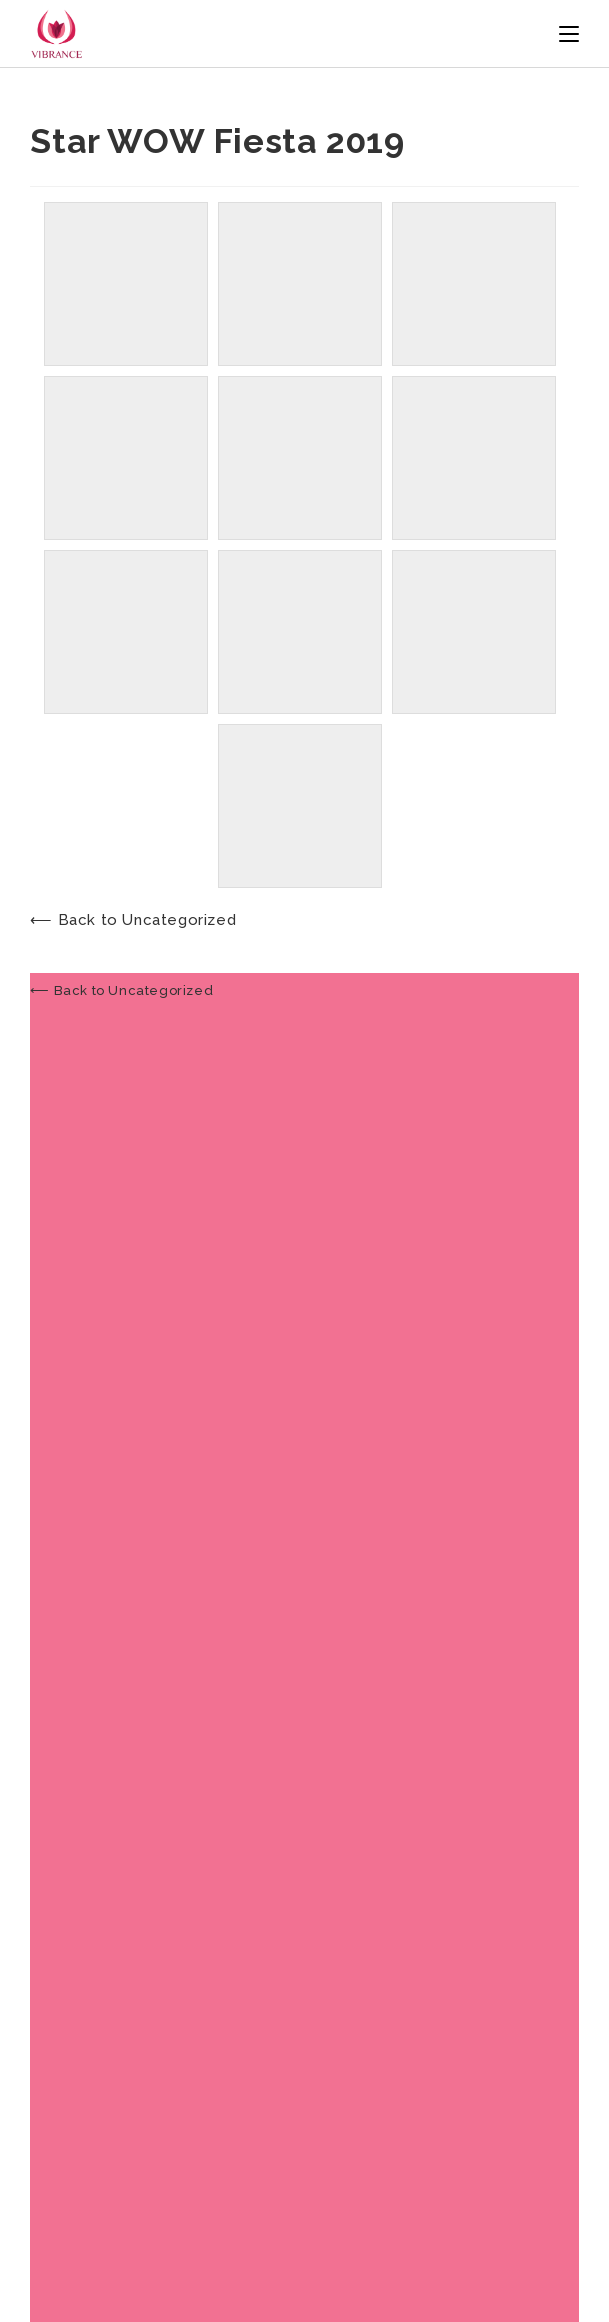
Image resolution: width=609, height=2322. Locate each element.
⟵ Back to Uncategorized (133, 920)
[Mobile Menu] (569, 33)
